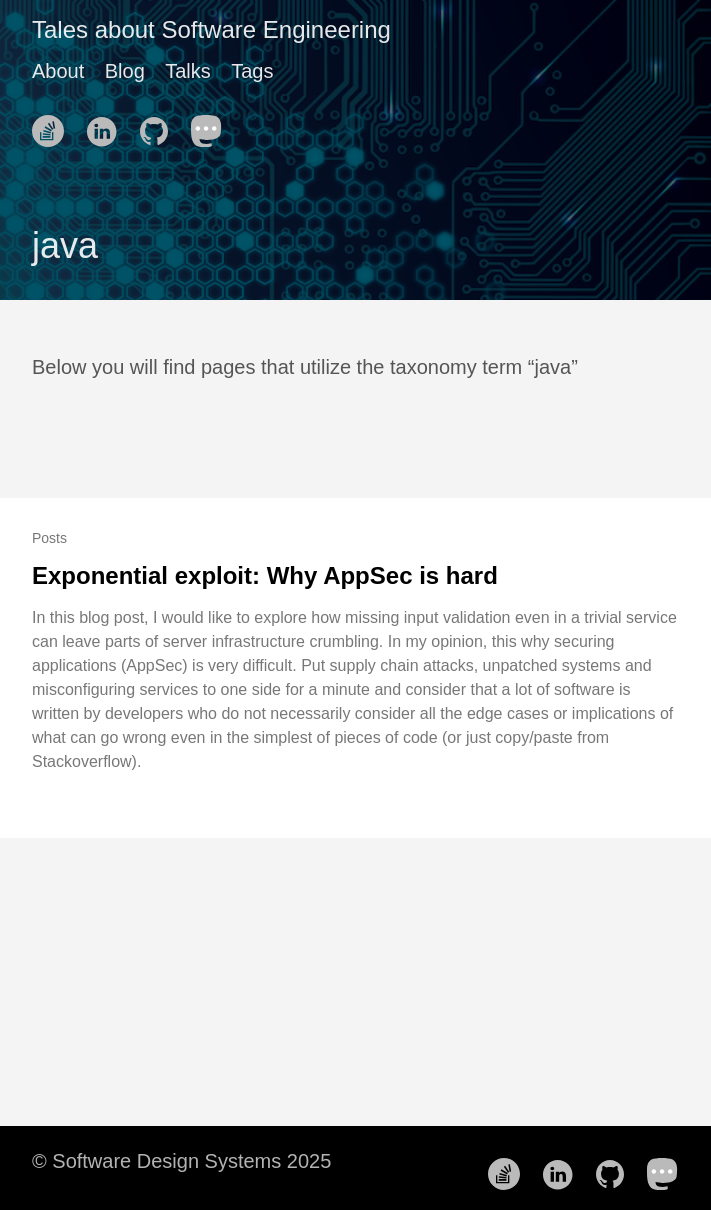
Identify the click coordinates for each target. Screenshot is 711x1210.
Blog (125, 71)
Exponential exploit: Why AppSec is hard (265, 575)
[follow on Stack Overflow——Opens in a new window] (54, 125)
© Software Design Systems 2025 (181, 1161)
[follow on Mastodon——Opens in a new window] (213, 125)
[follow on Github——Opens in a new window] (160, 125)
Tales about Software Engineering (211, 29)
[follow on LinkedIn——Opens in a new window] (107, 125)
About (58, 71)
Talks (188, 71)
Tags (252, 71)
